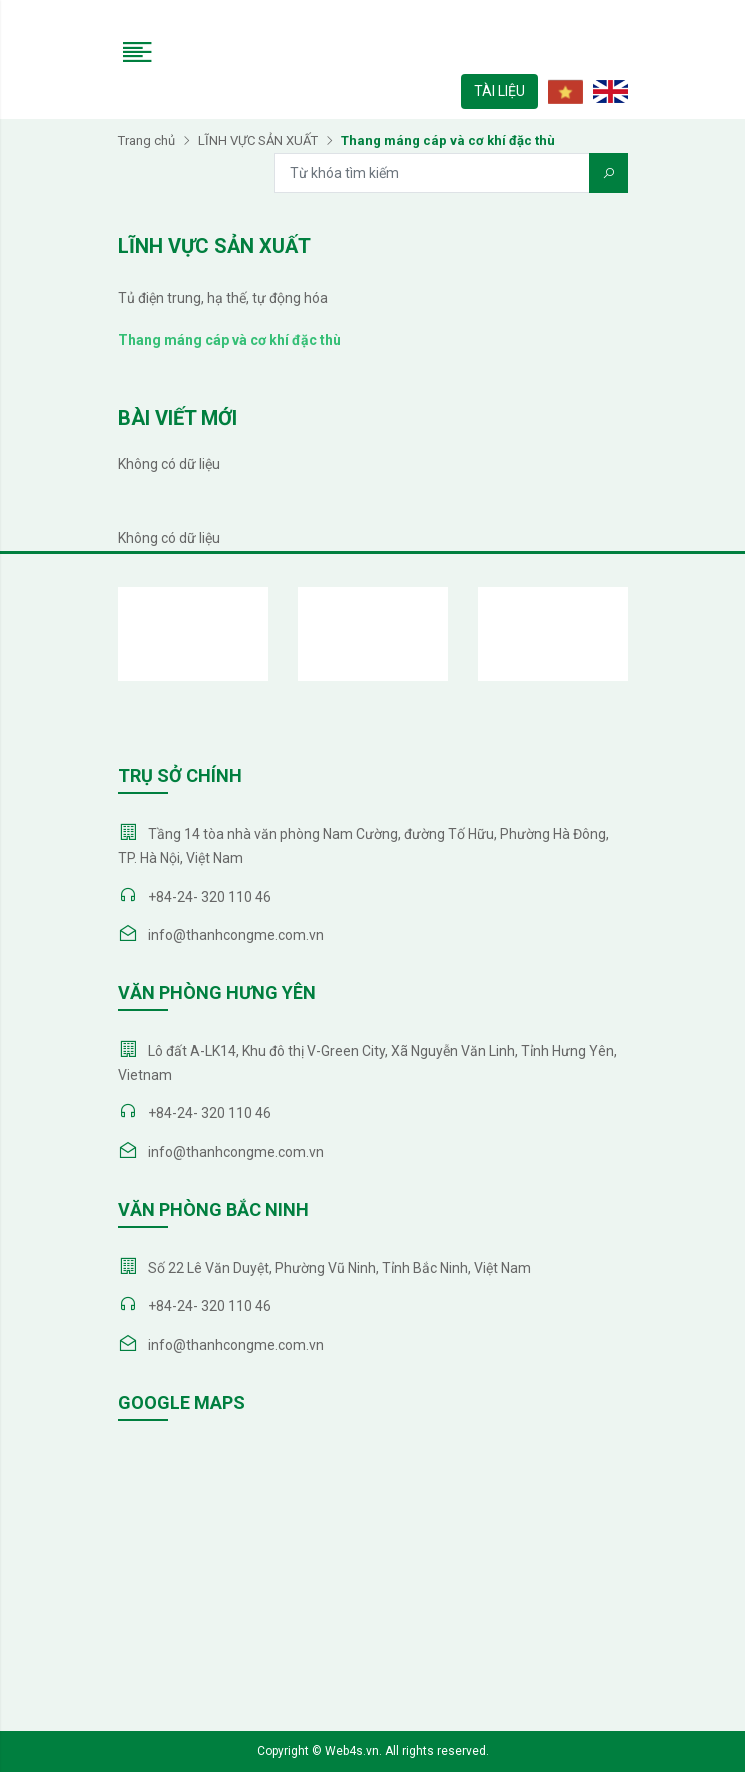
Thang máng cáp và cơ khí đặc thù (229, 340)
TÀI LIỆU (499, 91)
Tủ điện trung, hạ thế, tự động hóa (223, 298)
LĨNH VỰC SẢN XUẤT (258, 140)
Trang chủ (146, 140)
